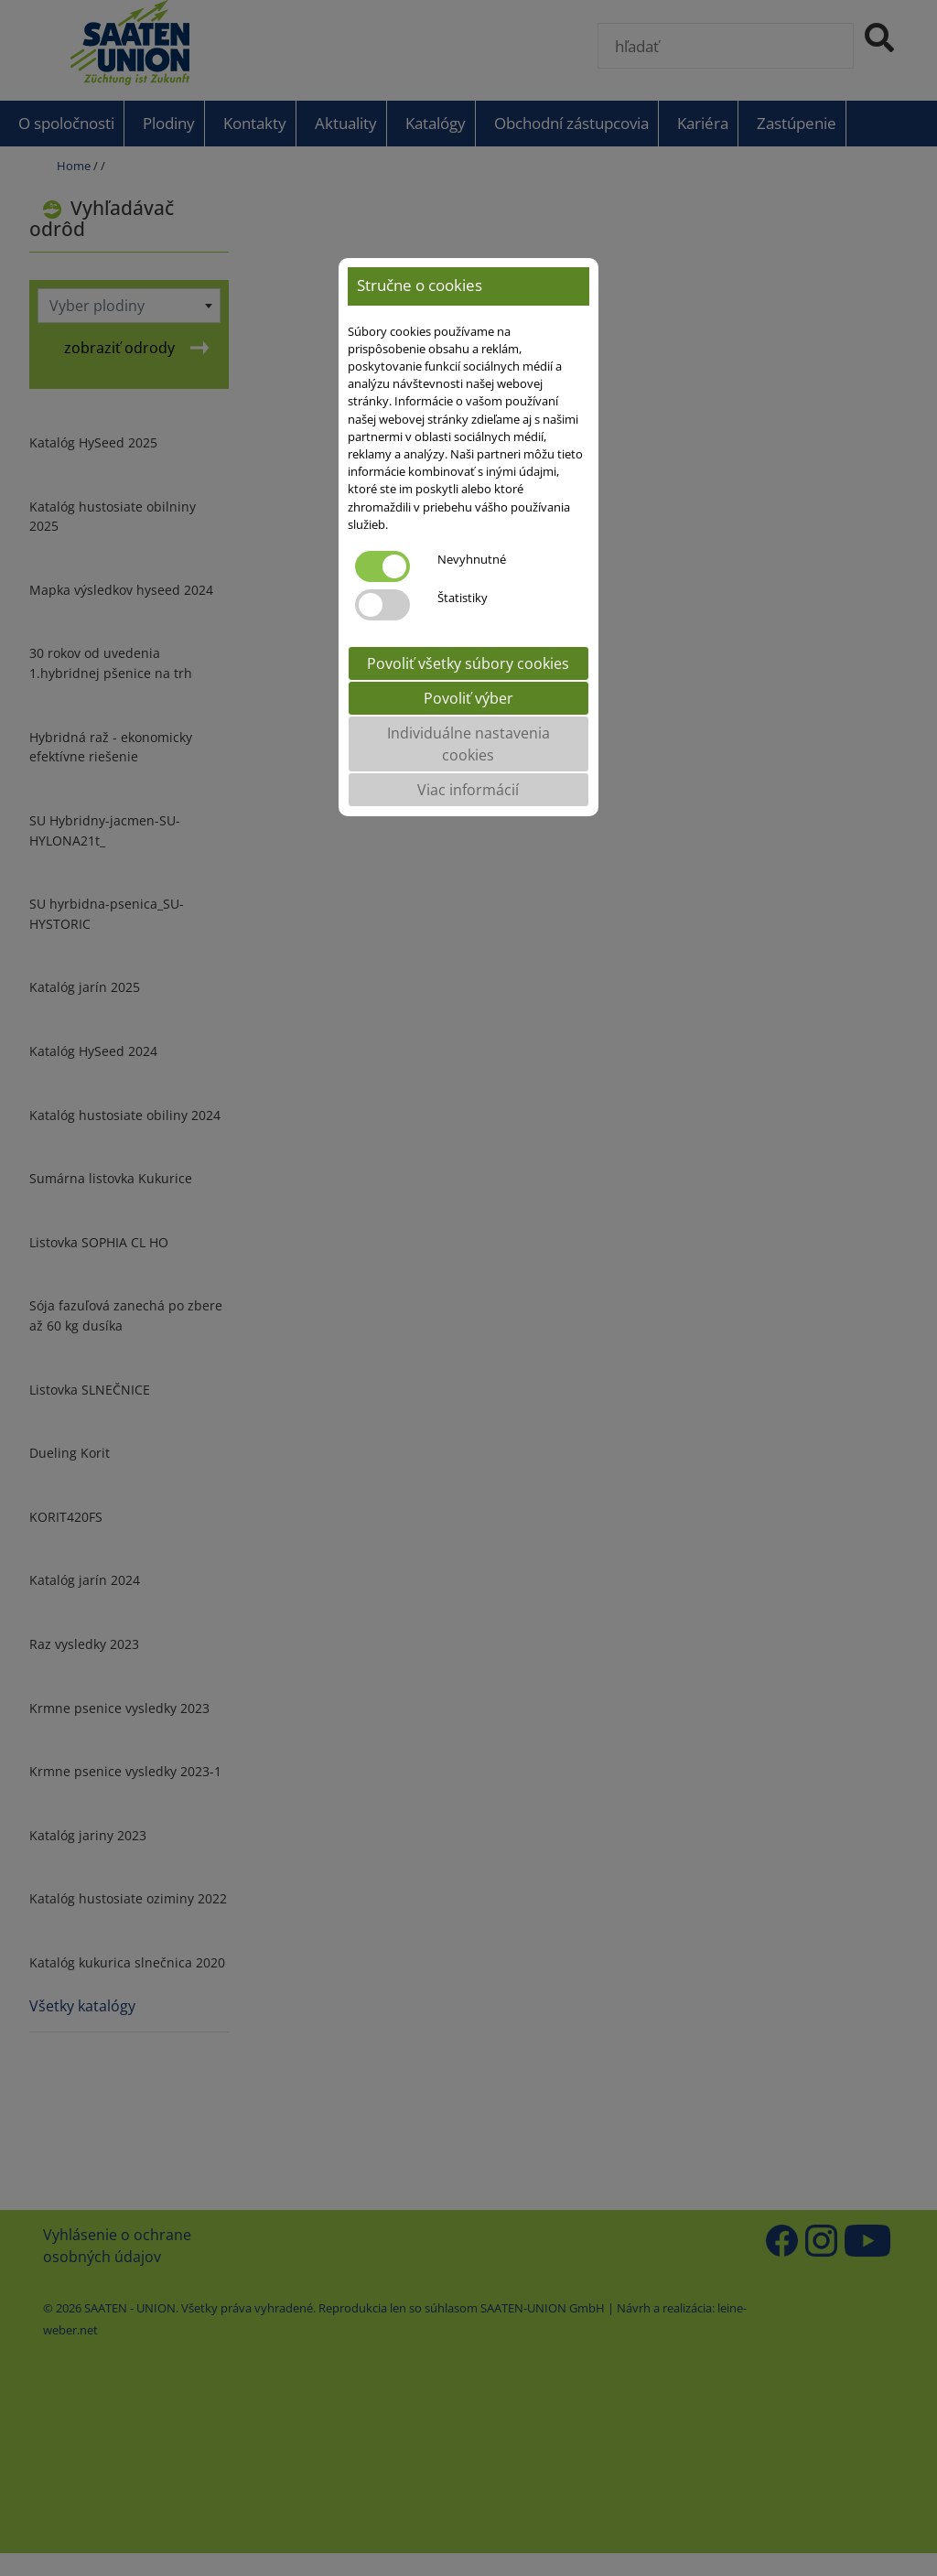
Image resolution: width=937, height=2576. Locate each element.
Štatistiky (462, 597)
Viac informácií (468, 790)
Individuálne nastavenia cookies (468, 744)
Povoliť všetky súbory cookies (468, 663)
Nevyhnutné (471, 559)
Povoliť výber (468, 698)
